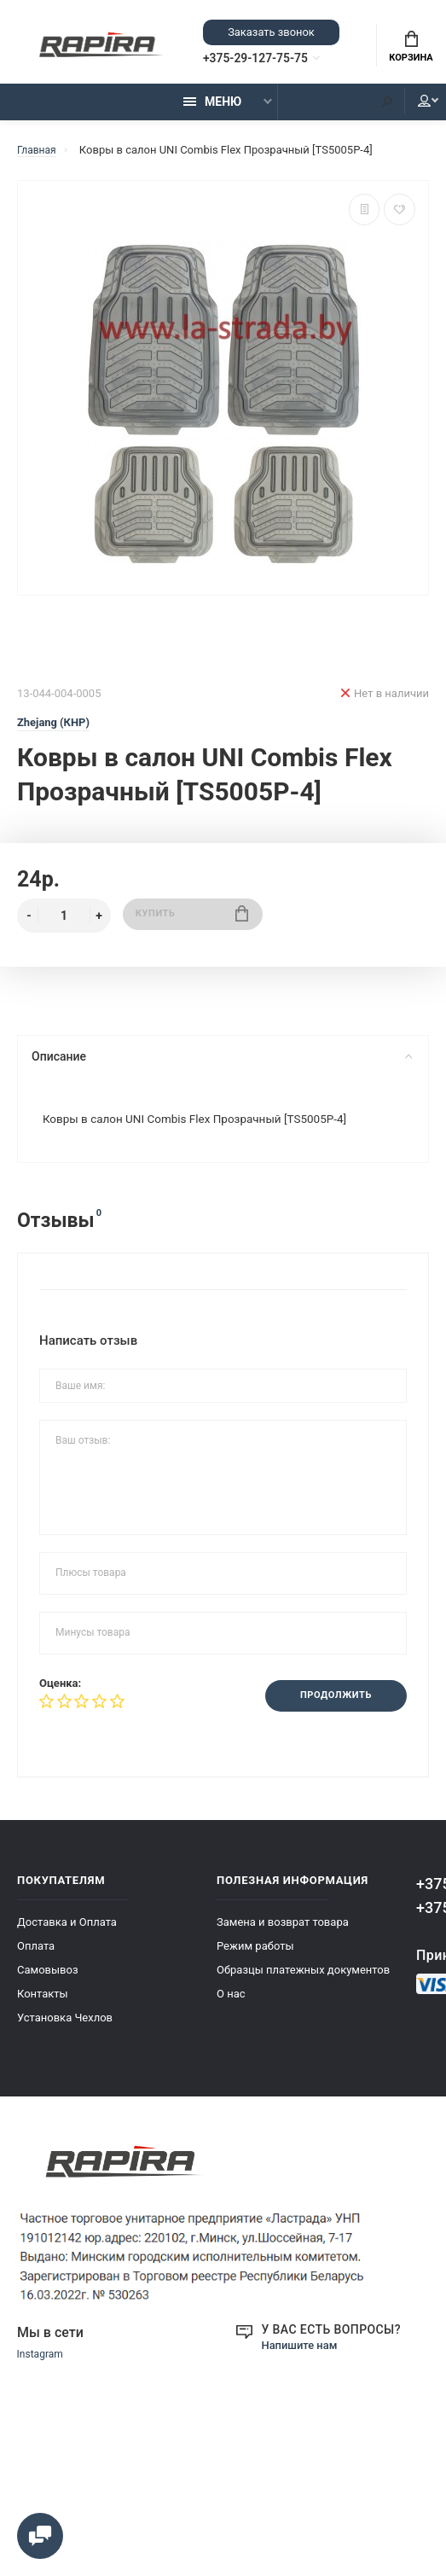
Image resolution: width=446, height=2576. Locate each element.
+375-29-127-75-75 (270, 60)
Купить (192, 923)
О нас (231, 2006)
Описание (221, 1064)
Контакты (42, 2006)
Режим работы (255, 1958)
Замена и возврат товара (283, 1934)
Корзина (410, 49)
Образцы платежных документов (303, 1982)
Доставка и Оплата (67, 1934)
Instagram (42, 2368)
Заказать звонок (271, 34)
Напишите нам (303, 2357)
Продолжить (329, 1707)
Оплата (36, 1958)
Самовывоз (47, 1982)
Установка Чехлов (65, 2030)
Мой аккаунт (411, 108)
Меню (212, 108)
